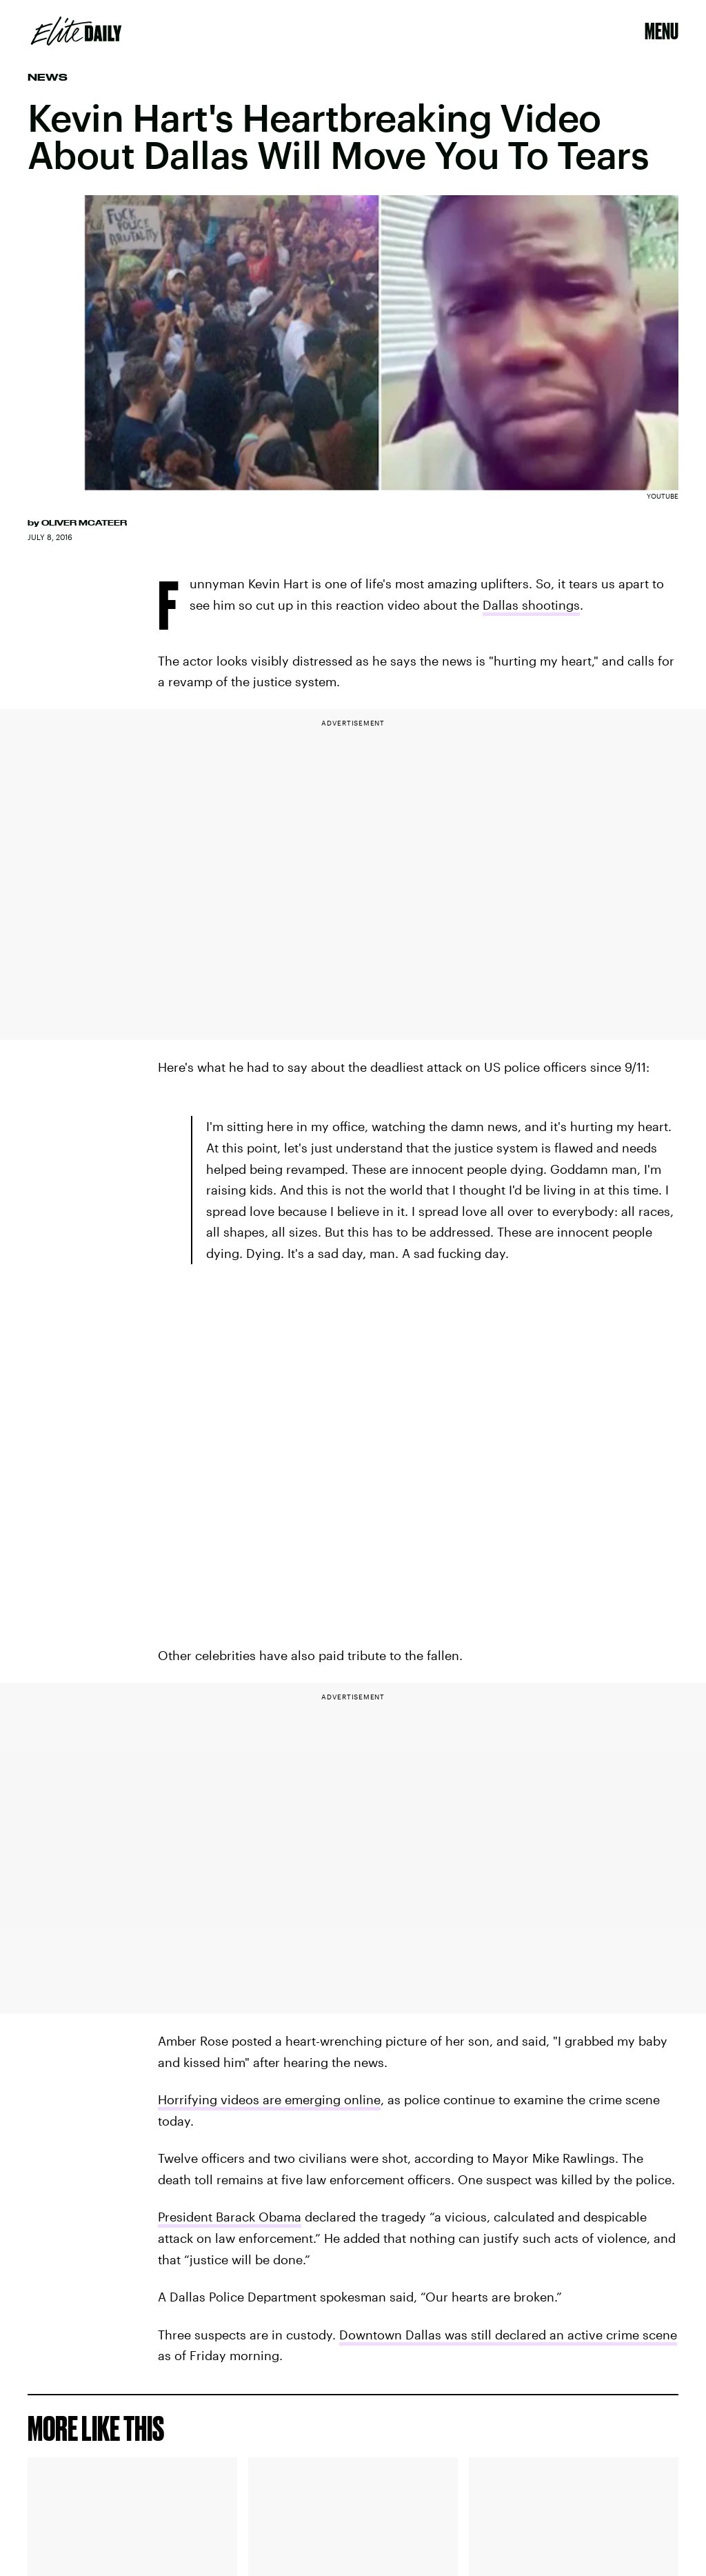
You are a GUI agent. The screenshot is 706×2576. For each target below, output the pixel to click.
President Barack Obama (229, 2216)
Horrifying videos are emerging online (269, 2099)
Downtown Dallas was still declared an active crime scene (508, 2334)
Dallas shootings (531, 604)
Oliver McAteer (84, 523)
